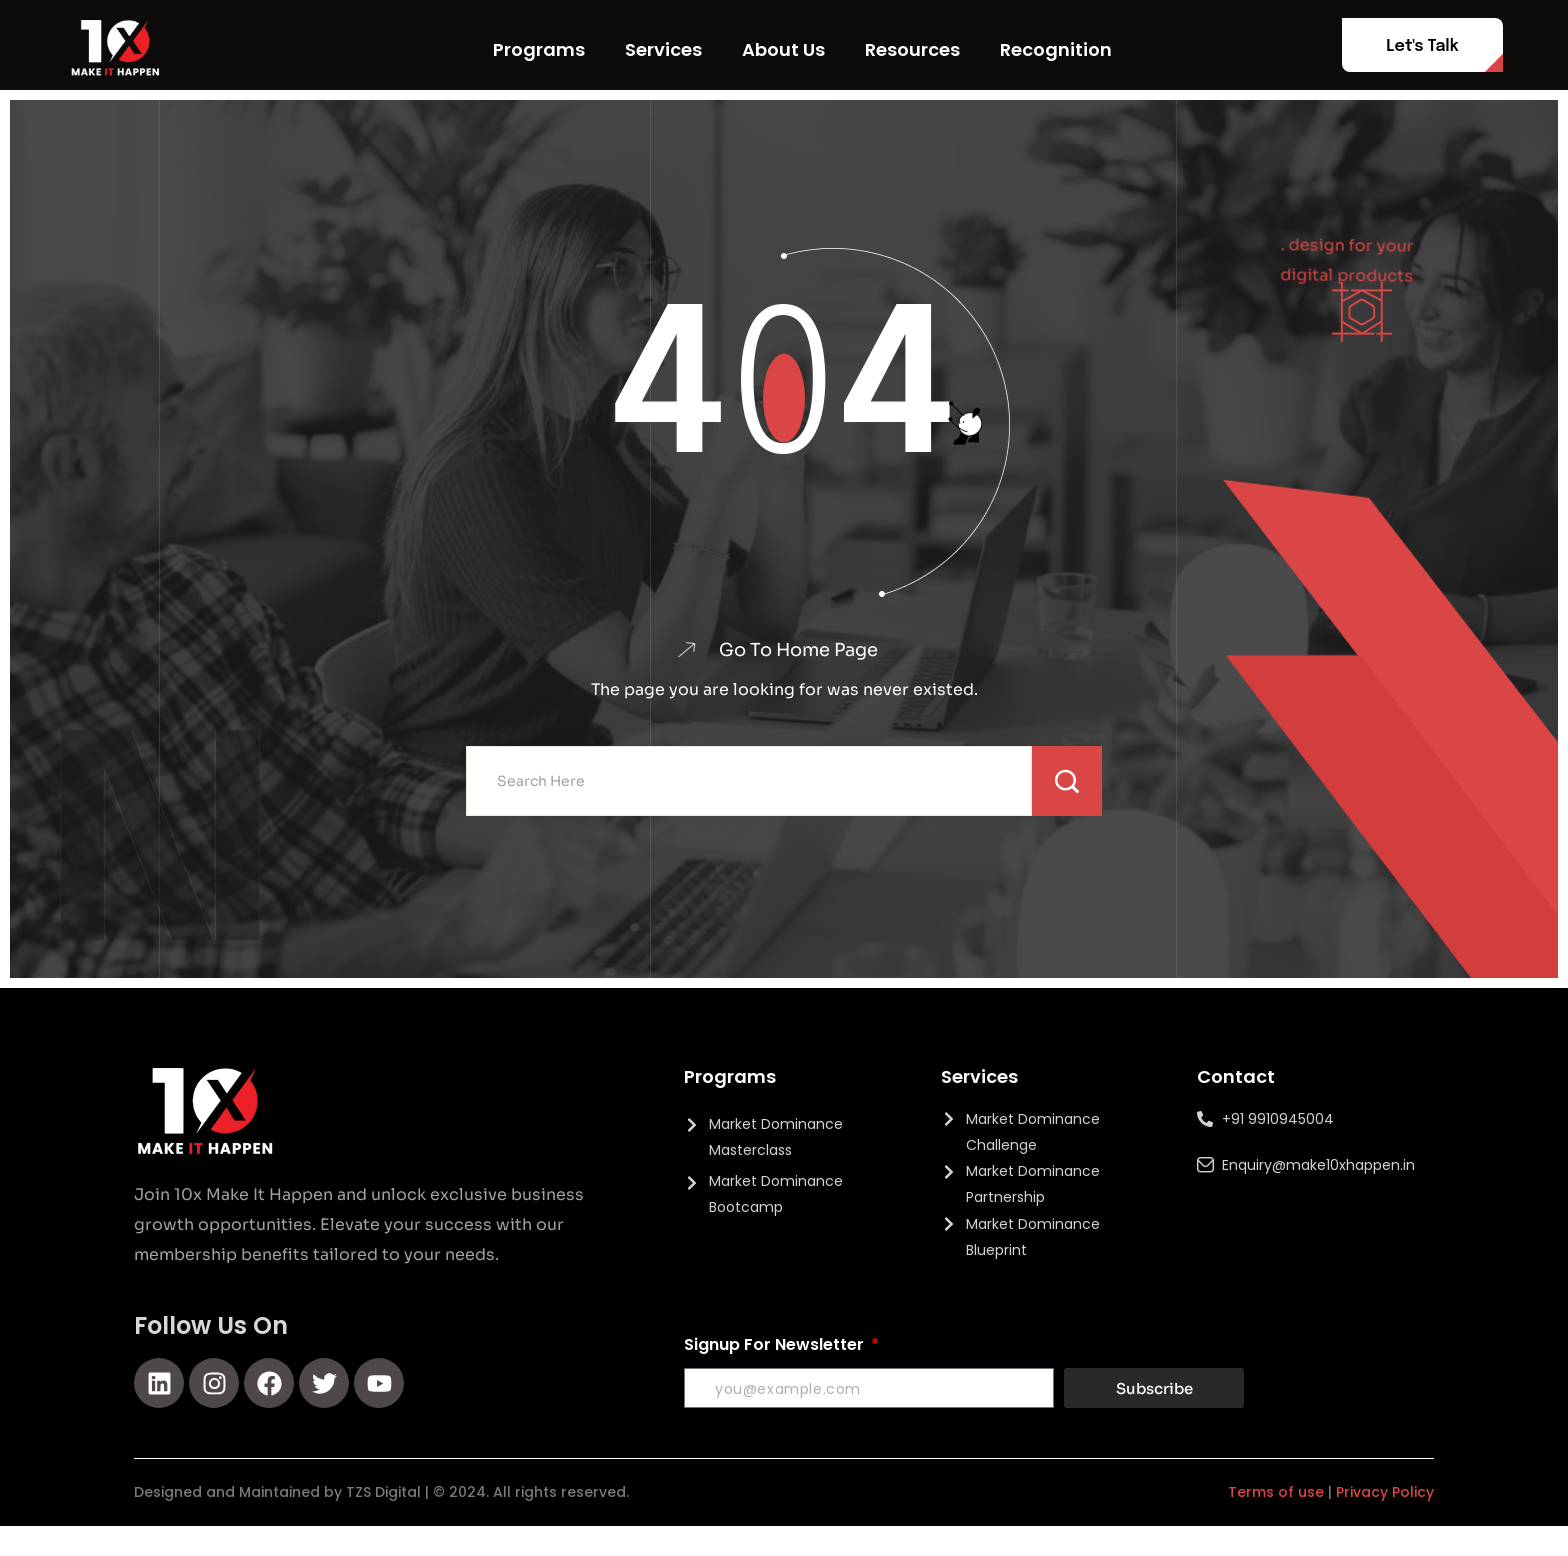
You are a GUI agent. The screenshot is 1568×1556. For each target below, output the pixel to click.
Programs (539, 49)
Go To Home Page (798, 650)
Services (663, 49)
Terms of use (1276, 1493)
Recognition (1056, 49)
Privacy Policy (1385, 1493)
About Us (783, 49)
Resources (912, 49)
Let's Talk (1422, 46)
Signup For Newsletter (776, 1345)
